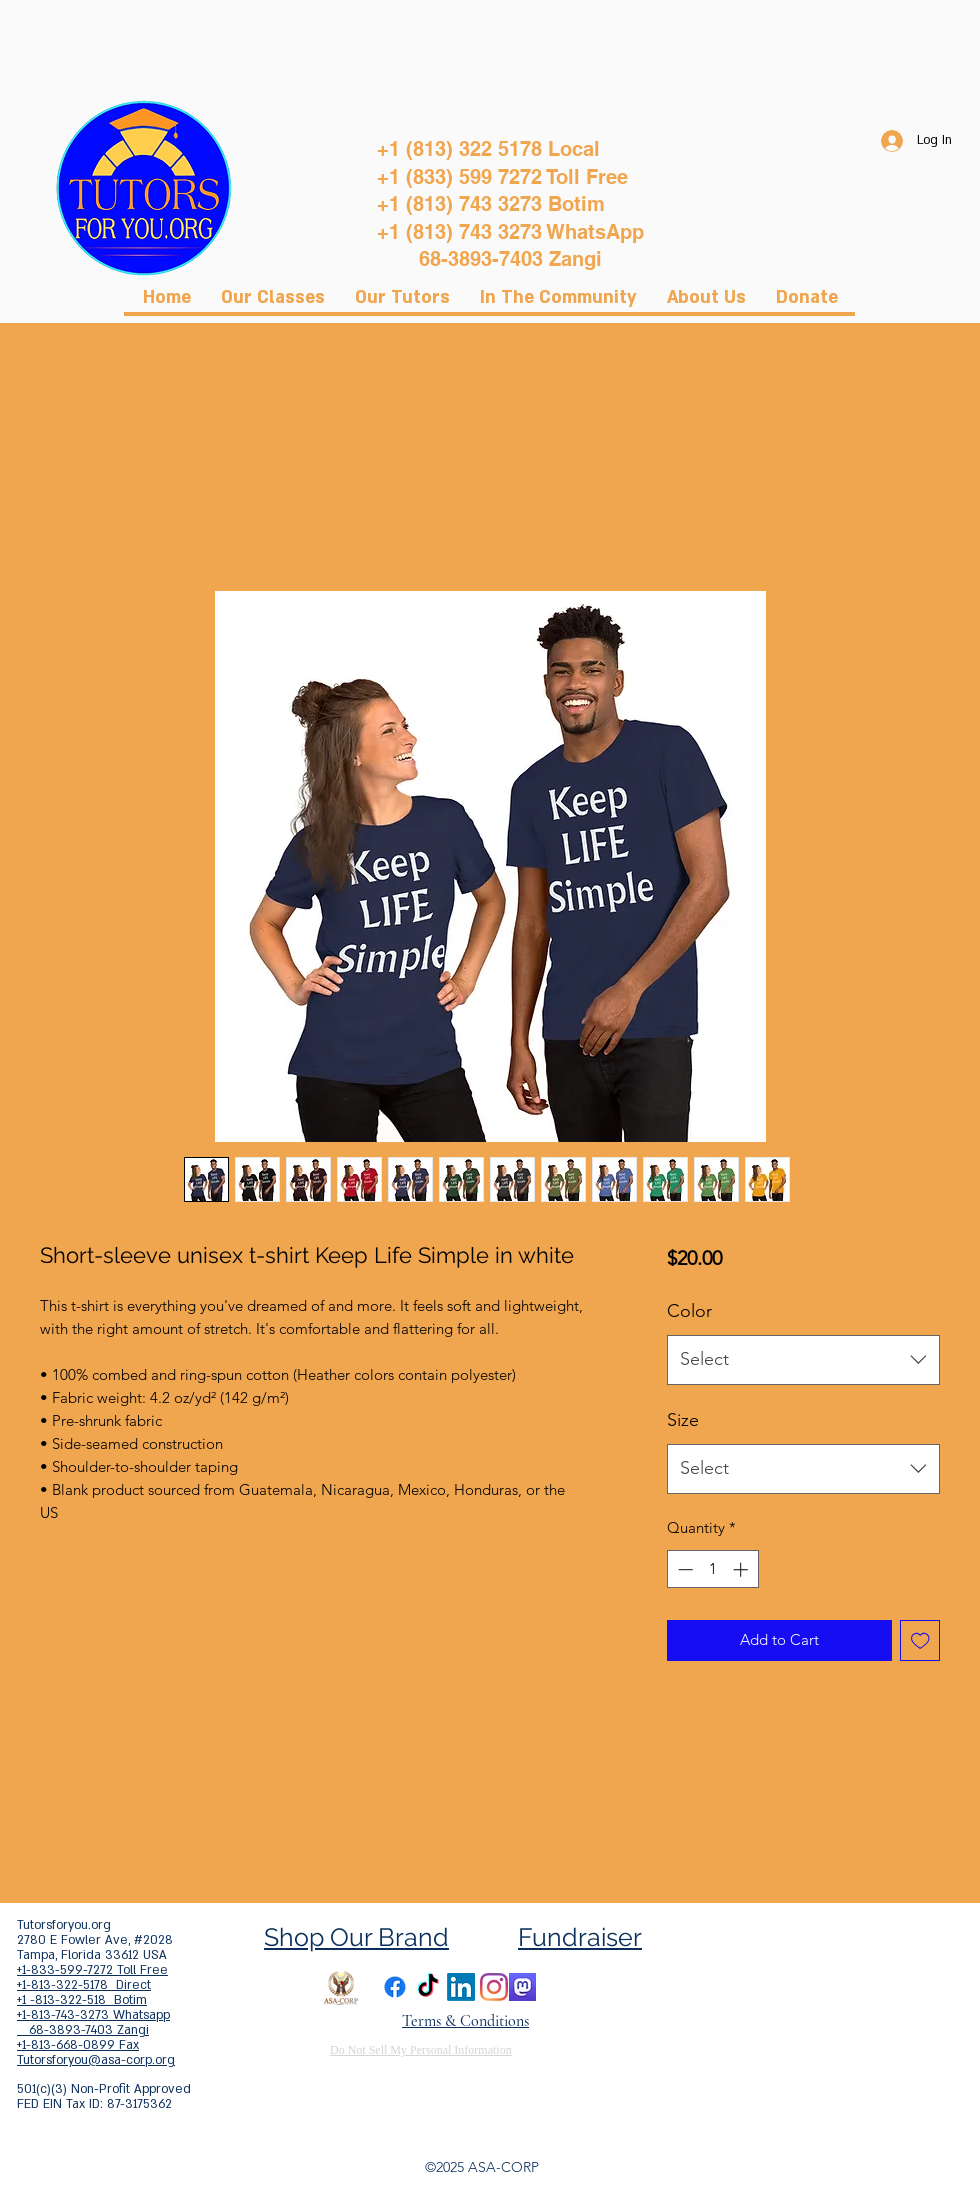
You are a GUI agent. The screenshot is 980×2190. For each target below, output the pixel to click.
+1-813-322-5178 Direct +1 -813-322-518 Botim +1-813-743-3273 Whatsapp (93, 2000)
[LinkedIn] (461, 1987)
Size (683, 1420)
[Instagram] (494, 1987)
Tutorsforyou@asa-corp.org (96, 2060)
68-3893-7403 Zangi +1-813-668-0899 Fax (83, 2037)
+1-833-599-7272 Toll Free (92, 1970)
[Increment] (742, 1569)
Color (689, 1311)
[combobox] (803, 1360)
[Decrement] (683, 1569)
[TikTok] (428, 1987)
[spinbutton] (712, 1569)
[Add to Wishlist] (920, 1640)
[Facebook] (395, 1987)
